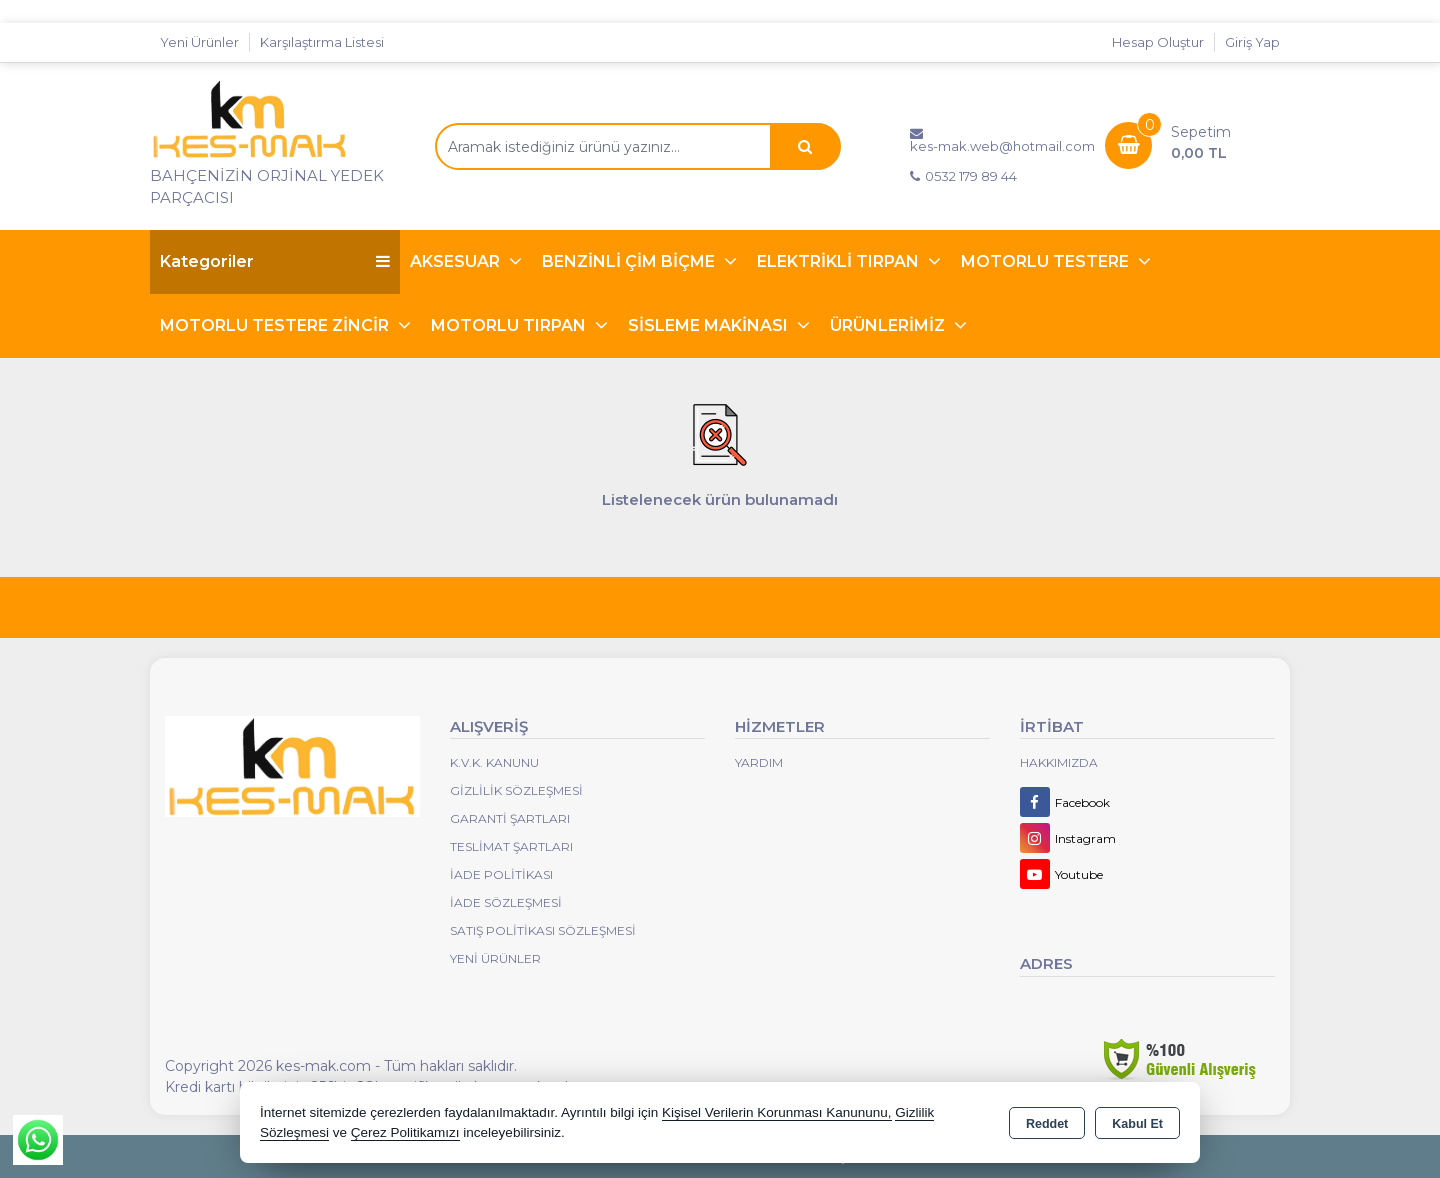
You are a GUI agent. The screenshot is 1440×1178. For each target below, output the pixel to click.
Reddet (1047, 1124)
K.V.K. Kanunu (494, 762)
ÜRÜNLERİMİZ (889, 325)
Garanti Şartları (510, 818)
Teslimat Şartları (511, 846)
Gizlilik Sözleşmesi (516, 790)
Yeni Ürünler (495, 958)
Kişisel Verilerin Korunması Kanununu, (777, 1112)
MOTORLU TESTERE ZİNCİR (276, 325)
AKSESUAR (457, 261)
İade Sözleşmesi (506, 902)
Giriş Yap (1252, 42)
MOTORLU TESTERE (1047, 261)
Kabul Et (1137, 1124)
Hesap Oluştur (1158, 42)
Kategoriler (275, 261)
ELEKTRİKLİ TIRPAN (840, 261)
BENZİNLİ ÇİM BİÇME (630, 261)
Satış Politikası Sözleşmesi (543, 930)
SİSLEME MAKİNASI (710, 325)
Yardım (759, 762)
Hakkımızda (1059, 762)
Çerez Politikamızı (405, 1132)
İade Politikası (501, 874)
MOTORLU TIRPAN (510, 325)
